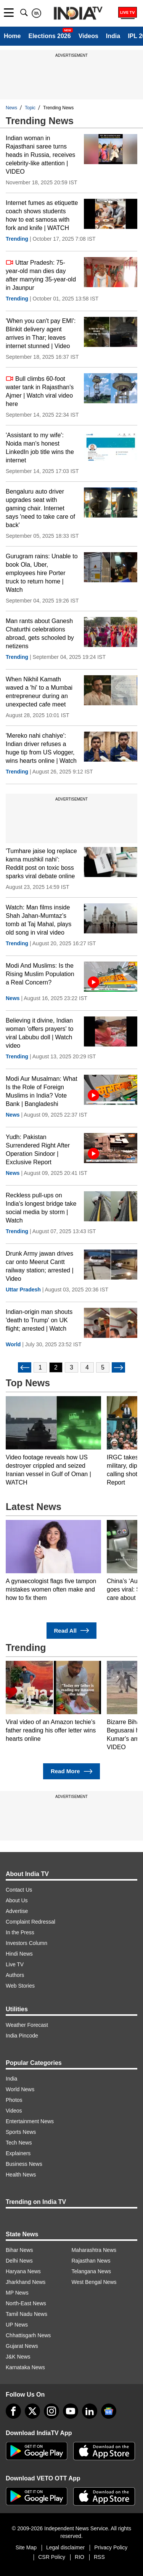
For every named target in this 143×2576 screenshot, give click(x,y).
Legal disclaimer (65, 2547)
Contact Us (19, 1890)
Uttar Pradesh (23, 1289)
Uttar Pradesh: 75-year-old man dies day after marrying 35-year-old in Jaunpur (41, 275)
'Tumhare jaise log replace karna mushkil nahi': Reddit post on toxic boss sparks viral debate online (41, 863)
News (11, 107)
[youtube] (70, 2411)
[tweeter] (32, 2411)
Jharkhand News (25, 2282)
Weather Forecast (27, 2025)
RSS (99, 2557)
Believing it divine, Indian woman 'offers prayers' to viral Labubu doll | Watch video (39, 1033)
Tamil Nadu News (26, 2314)
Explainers (18, 2153)
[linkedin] (89, 2411)
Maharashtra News (94, 2250)
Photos (14, 2100)
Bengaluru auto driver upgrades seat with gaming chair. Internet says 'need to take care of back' (40, 508)
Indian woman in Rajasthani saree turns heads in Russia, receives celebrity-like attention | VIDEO (40, 155)
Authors (15, 1975)
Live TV (15, 1964)
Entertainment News (30, 2121)
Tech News (19, 2143)
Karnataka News (25, 2367)
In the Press (20, 1932)
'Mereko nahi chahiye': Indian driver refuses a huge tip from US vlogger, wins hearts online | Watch (41, 748)
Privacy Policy (110, 2547)
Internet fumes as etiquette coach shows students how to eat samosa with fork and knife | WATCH (42, 215)
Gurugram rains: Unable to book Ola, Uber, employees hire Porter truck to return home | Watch (42, 573)
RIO (79, 2557)
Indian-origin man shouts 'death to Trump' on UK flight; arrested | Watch (39, 1320)
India (113, 36)
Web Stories (20, 1986)
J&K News (18, 2357)
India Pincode (22, 2036)
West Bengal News (94, 2282)
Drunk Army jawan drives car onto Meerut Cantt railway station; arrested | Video (40, 1266)
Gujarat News (22, 2346)
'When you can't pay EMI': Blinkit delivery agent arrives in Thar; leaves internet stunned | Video (41, 333)
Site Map (26, 2547)
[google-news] (108, 2411)
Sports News (21, 2132)
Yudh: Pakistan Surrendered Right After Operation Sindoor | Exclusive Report (38, 1149)
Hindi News (19, 1954)
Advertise (17, 1911)
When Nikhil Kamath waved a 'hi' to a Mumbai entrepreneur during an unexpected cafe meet (39, 692)
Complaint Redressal (30, 1922)
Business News (24, 2164)
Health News (21, 2175)
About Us (17, 1900)
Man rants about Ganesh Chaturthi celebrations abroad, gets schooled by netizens (40, 633)
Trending (17, 239)
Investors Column (26, 1943)
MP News (17, 2293)
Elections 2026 (49, 36)
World (13, 1344)
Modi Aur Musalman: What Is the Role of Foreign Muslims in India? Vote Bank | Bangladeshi (41, 1091)
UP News (17, 2325)
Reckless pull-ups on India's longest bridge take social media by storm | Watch (41, 1208)
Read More (71, 1771)
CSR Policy (51, 2557)
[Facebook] (13, 2411)
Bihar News (19, 2250)
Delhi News (19, 2261)
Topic (30, 107)
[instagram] (51, 2411)
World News (20, 2089)
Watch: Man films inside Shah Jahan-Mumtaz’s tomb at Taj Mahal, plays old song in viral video (38, 920)
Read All (71, 1630)
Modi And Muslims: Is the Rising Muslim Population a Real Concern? (40, 974)
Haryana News (23, 2271)
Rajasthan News (91, 2261)
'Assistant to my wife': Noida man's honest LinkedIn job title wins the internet (40, 447)
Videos (88, 36)
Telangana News (91, 2271)
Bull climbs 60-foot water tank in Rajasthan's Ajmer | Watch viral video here (40, 391)
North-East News (26, 2303)
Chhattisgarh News (28, 2335)
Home (12, 36)
